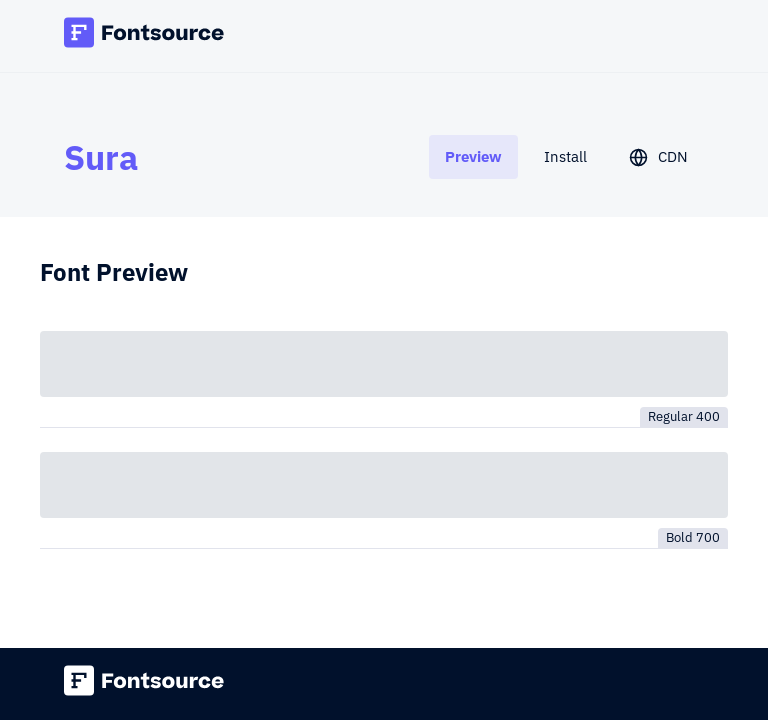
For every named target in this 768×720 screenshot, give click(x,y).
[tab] (473, 156)
